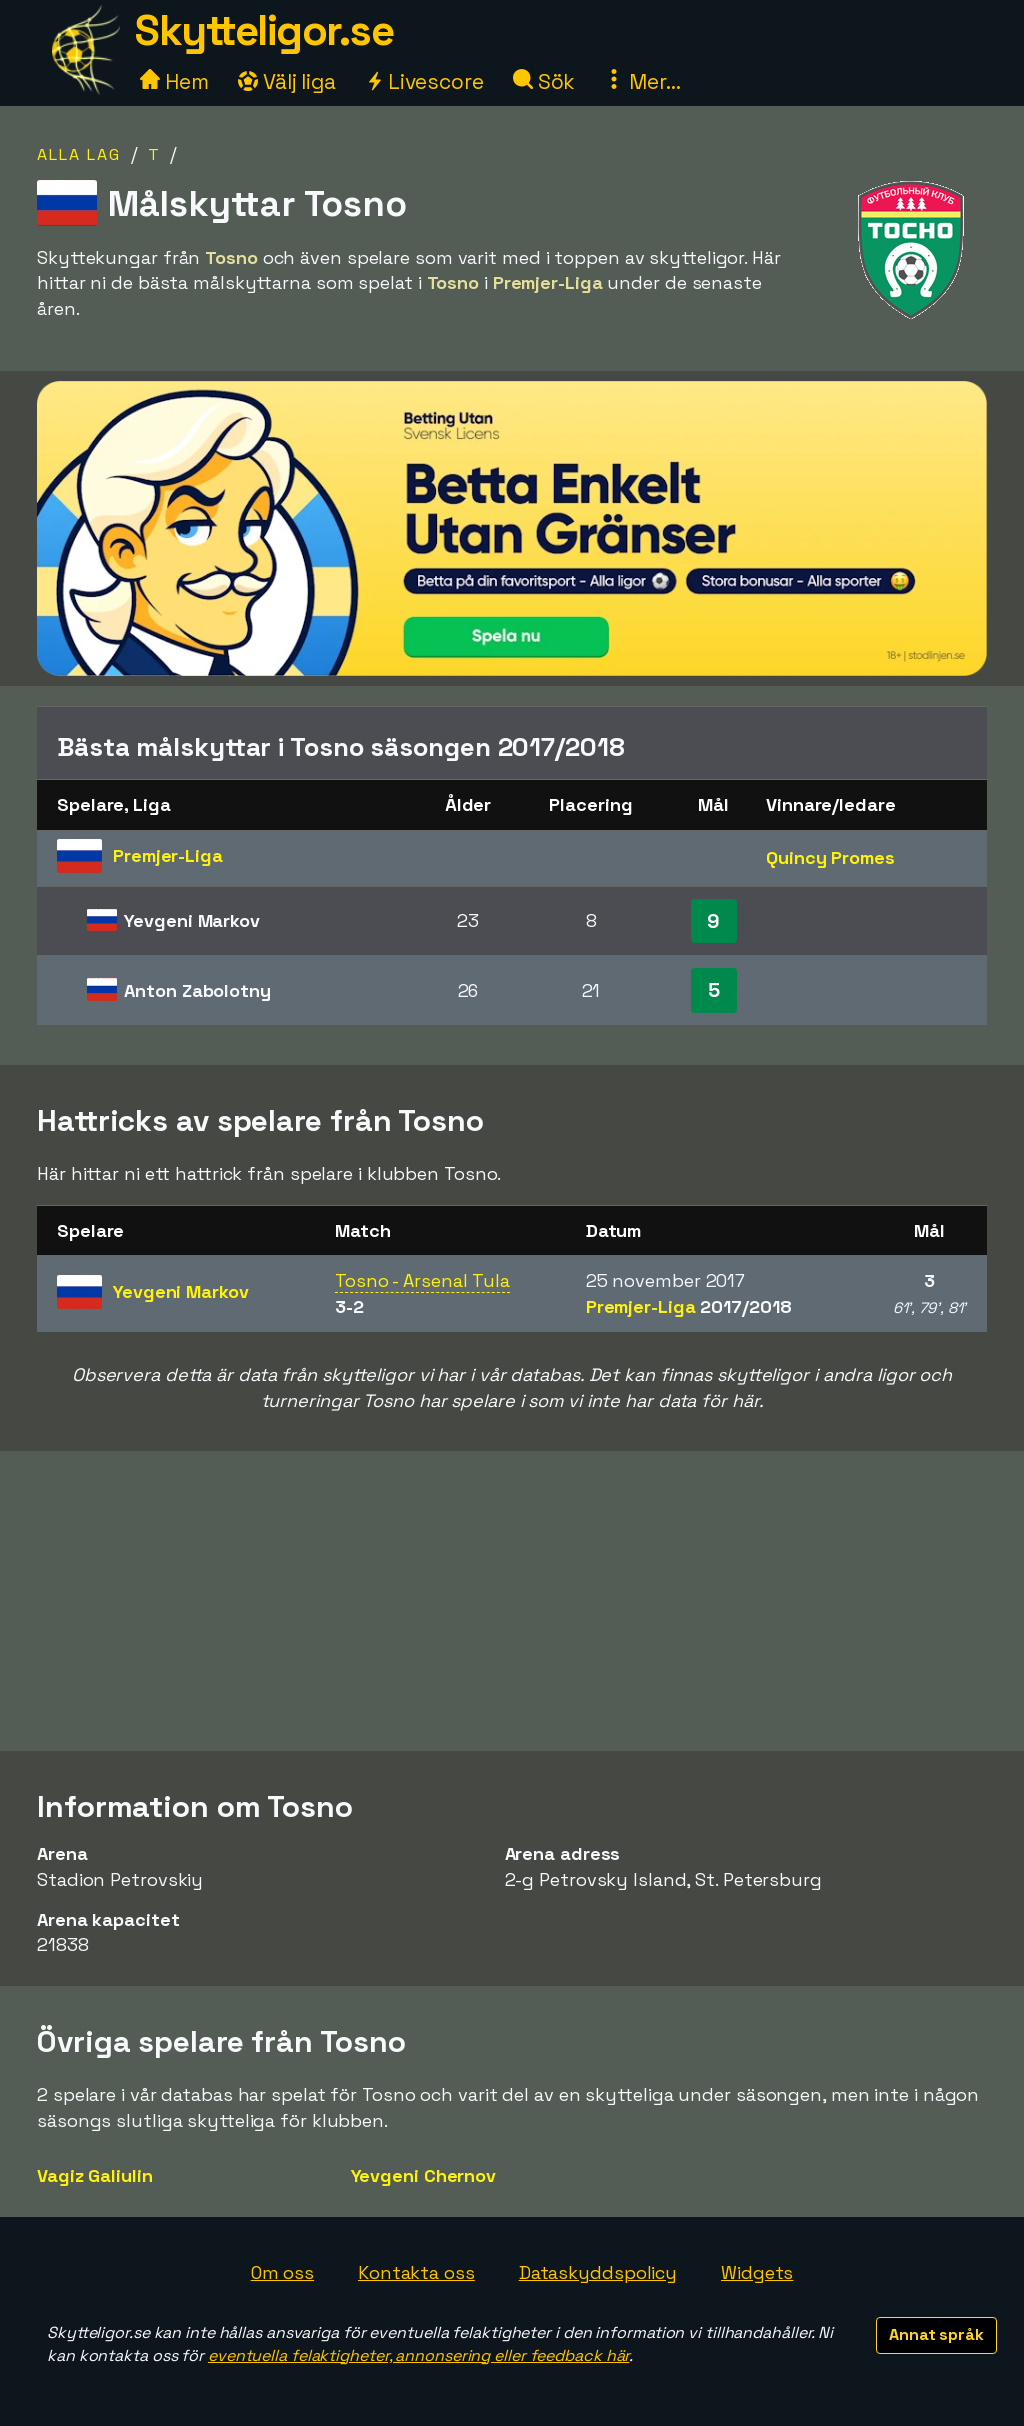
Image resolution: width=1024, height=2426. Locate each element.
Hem (174, 81)
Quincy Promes (830, 857)
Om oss (282, 2272)
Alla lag (79, 154)
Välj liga (287, 81)
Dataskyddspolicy (598, 2272)
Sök (544, 81)
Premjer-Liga (689, 1306)
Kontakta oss (416, 2272)
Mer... (642, 81)
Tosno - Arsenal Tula (422, 1280)
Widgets (757, 2272)
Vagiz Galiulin (95, 2175)
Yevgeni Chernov (424, 2175)
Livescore (424, 81)
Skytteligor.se (264, 30)
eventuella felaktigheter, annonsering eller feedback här (418, 2355)
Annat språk (936, 2334)
